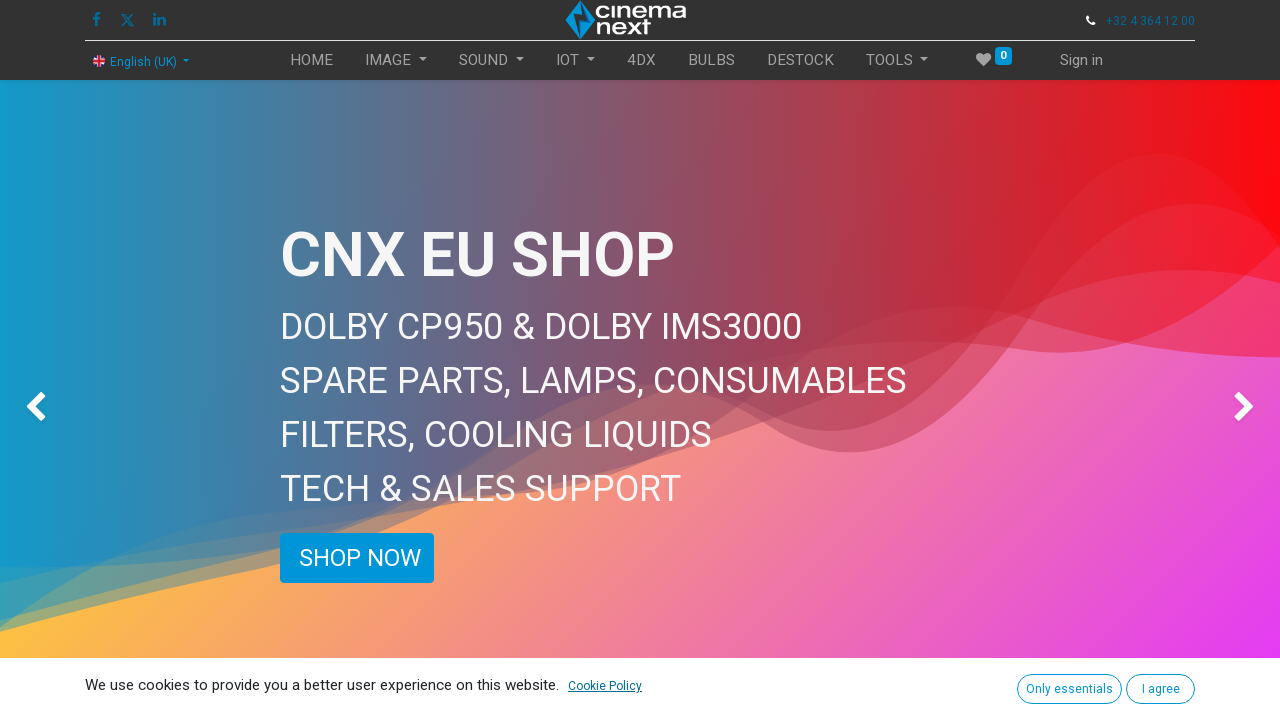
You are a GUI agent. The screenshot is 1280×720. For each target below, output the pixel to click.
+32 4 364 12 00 (1150, 21)
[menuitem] (311, 60)
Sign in (1081, 60)
